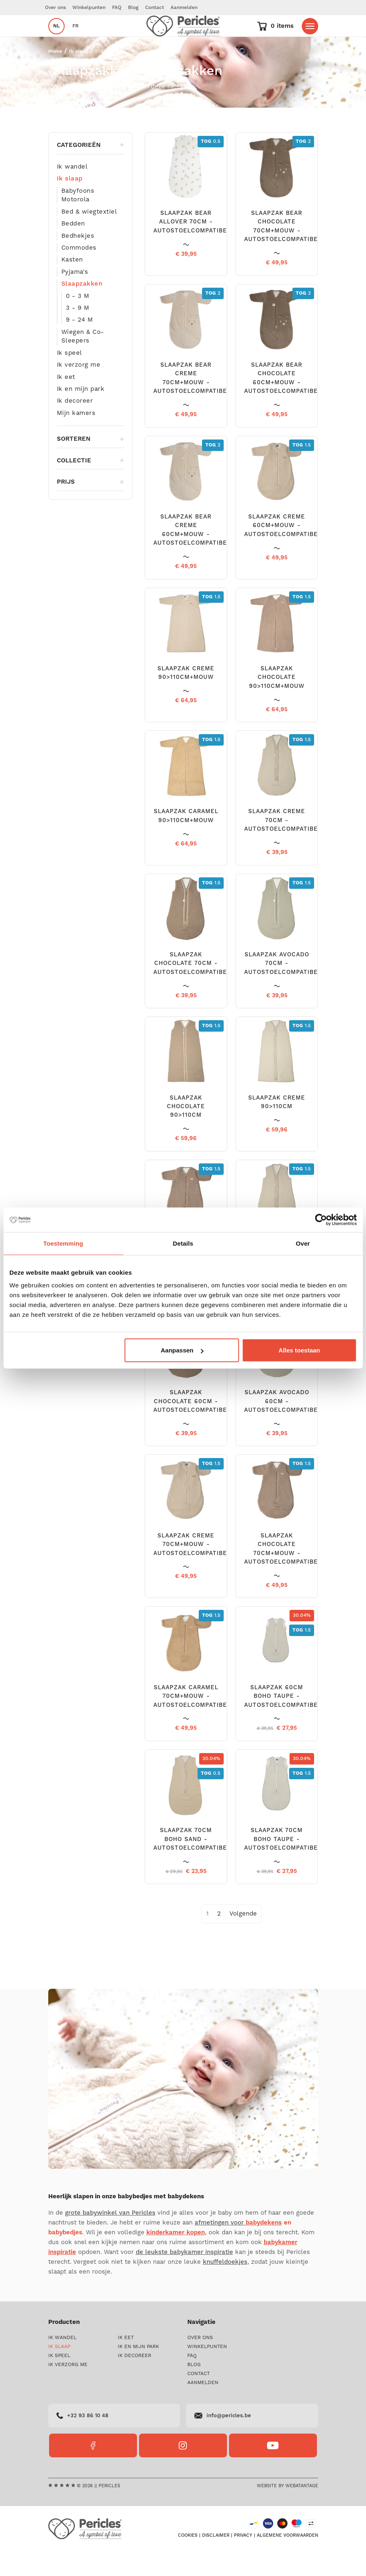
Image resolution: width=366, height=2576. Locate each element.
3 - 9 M (78, 332)
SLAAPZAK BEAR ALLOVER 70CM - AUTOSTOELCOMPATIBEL (192, 246)
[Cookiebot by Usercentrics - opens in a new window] (321, 1219)
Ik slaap (78, 76)
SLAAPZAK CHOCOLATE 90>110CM (186, 1131)
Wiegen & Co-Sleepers (82, 361)
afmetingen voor (238, 2247)
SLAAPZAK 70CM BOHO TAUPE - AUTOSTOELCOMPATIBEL (282, 1863)
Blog (133, 8)
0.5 (210, 166)
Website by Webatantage (287, 2510)
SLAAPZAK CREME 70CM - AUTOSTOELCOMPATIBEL (282, 844)
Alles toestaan (299, 1350)
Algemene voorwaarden (287, 2560)
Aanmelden (184, 8)
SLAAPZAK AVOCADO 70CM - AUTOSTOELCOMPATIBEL (282, 988)
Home (55, 76)
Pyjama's (74, 296)
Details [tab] (183, 1243)
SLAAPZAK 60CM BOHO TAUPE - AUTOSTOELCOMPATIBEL (282, 1720)
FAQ (116, 8)
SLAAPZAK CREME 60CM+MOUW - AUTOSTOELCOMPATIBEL (282, 550)
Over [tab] (303, 1243)
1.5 (301, 470)
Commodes (79, 272)
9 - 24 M (79, 344)
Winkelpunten (89, 8)
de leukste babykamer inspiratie (184, 2277)
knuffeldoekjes (225, 2286)
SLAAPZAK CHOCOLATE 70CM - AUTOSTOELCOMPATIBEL (192, 988)
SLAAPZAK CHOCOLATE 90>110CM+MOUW (277, 702)
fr (75, 38)
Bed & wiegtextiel (89, 236)
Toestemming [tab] (63, 1243)
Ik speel (69, 377)
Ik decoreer (75, 425)
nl (56, 38)
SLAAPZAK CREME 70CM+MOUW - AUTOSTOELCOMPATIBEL (192, 1569)
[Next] (243, 1938)
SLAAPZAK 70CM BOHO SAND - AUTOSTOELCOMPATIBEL (192, 1863)
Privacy (243, 2560)
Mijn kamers (76, 438)
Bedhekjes (77, 260)
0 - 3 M (78, 321)
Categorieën (90, 170)
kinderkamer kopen (175, 2257)
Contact (154, 8)
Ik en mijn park (81, 413)
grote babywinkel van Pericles (110, 2237)
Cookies (188, 2560)
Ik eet (66, 402)
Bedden (73, 248)
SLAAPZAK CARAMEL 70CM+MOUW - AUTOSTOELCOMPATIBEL (192, 1720)
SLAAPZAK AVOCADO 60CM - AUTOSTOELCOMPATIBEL (282, 1425)
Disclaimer (215, 2560)
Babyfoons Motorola (77, 220)
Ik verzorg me (79, 389)
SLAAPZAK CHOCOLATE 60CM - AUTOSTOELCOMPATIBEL (192, 1425)
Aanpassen (182, 1350)
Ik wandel (72, 191)
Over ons (55, 8)
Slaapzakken (82, 308)
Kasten (72, 284)
